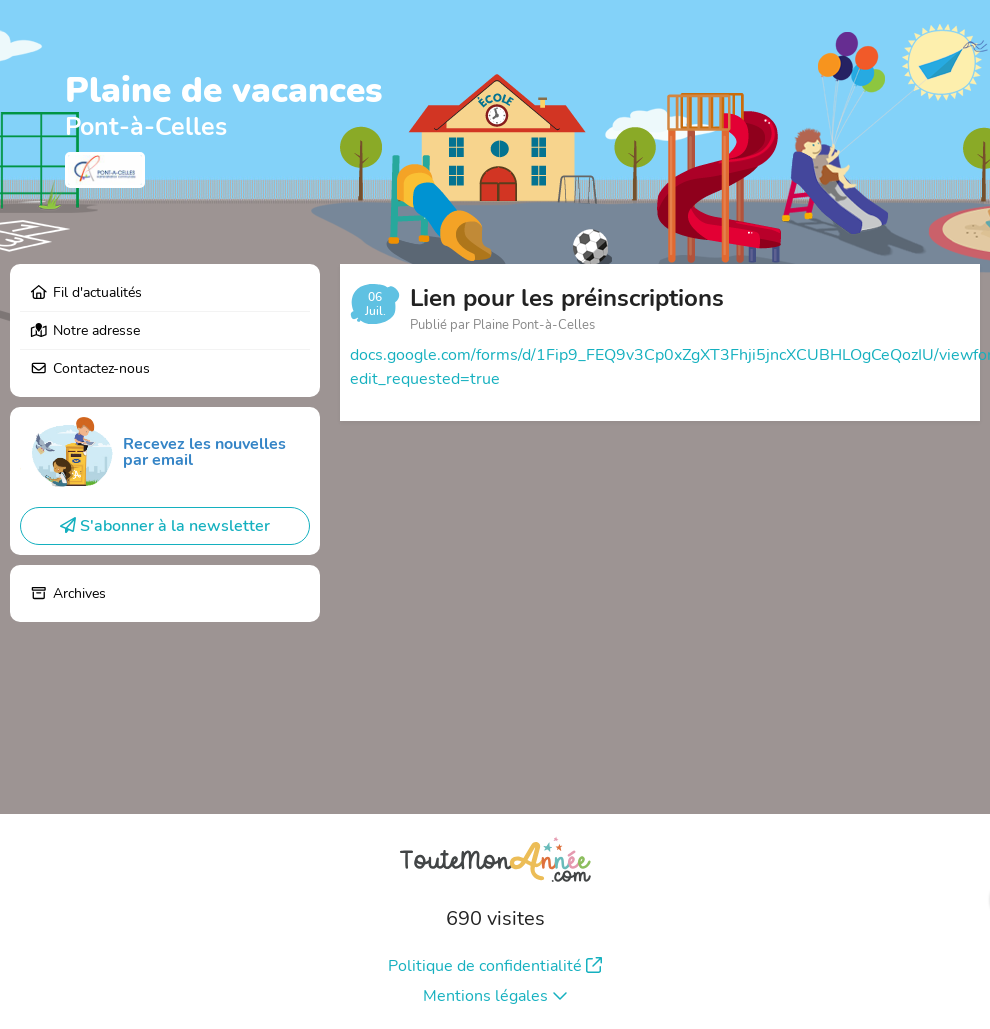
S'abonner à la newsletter (165, 526)
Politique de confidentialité (495, 966)
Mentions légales (495, 996)
